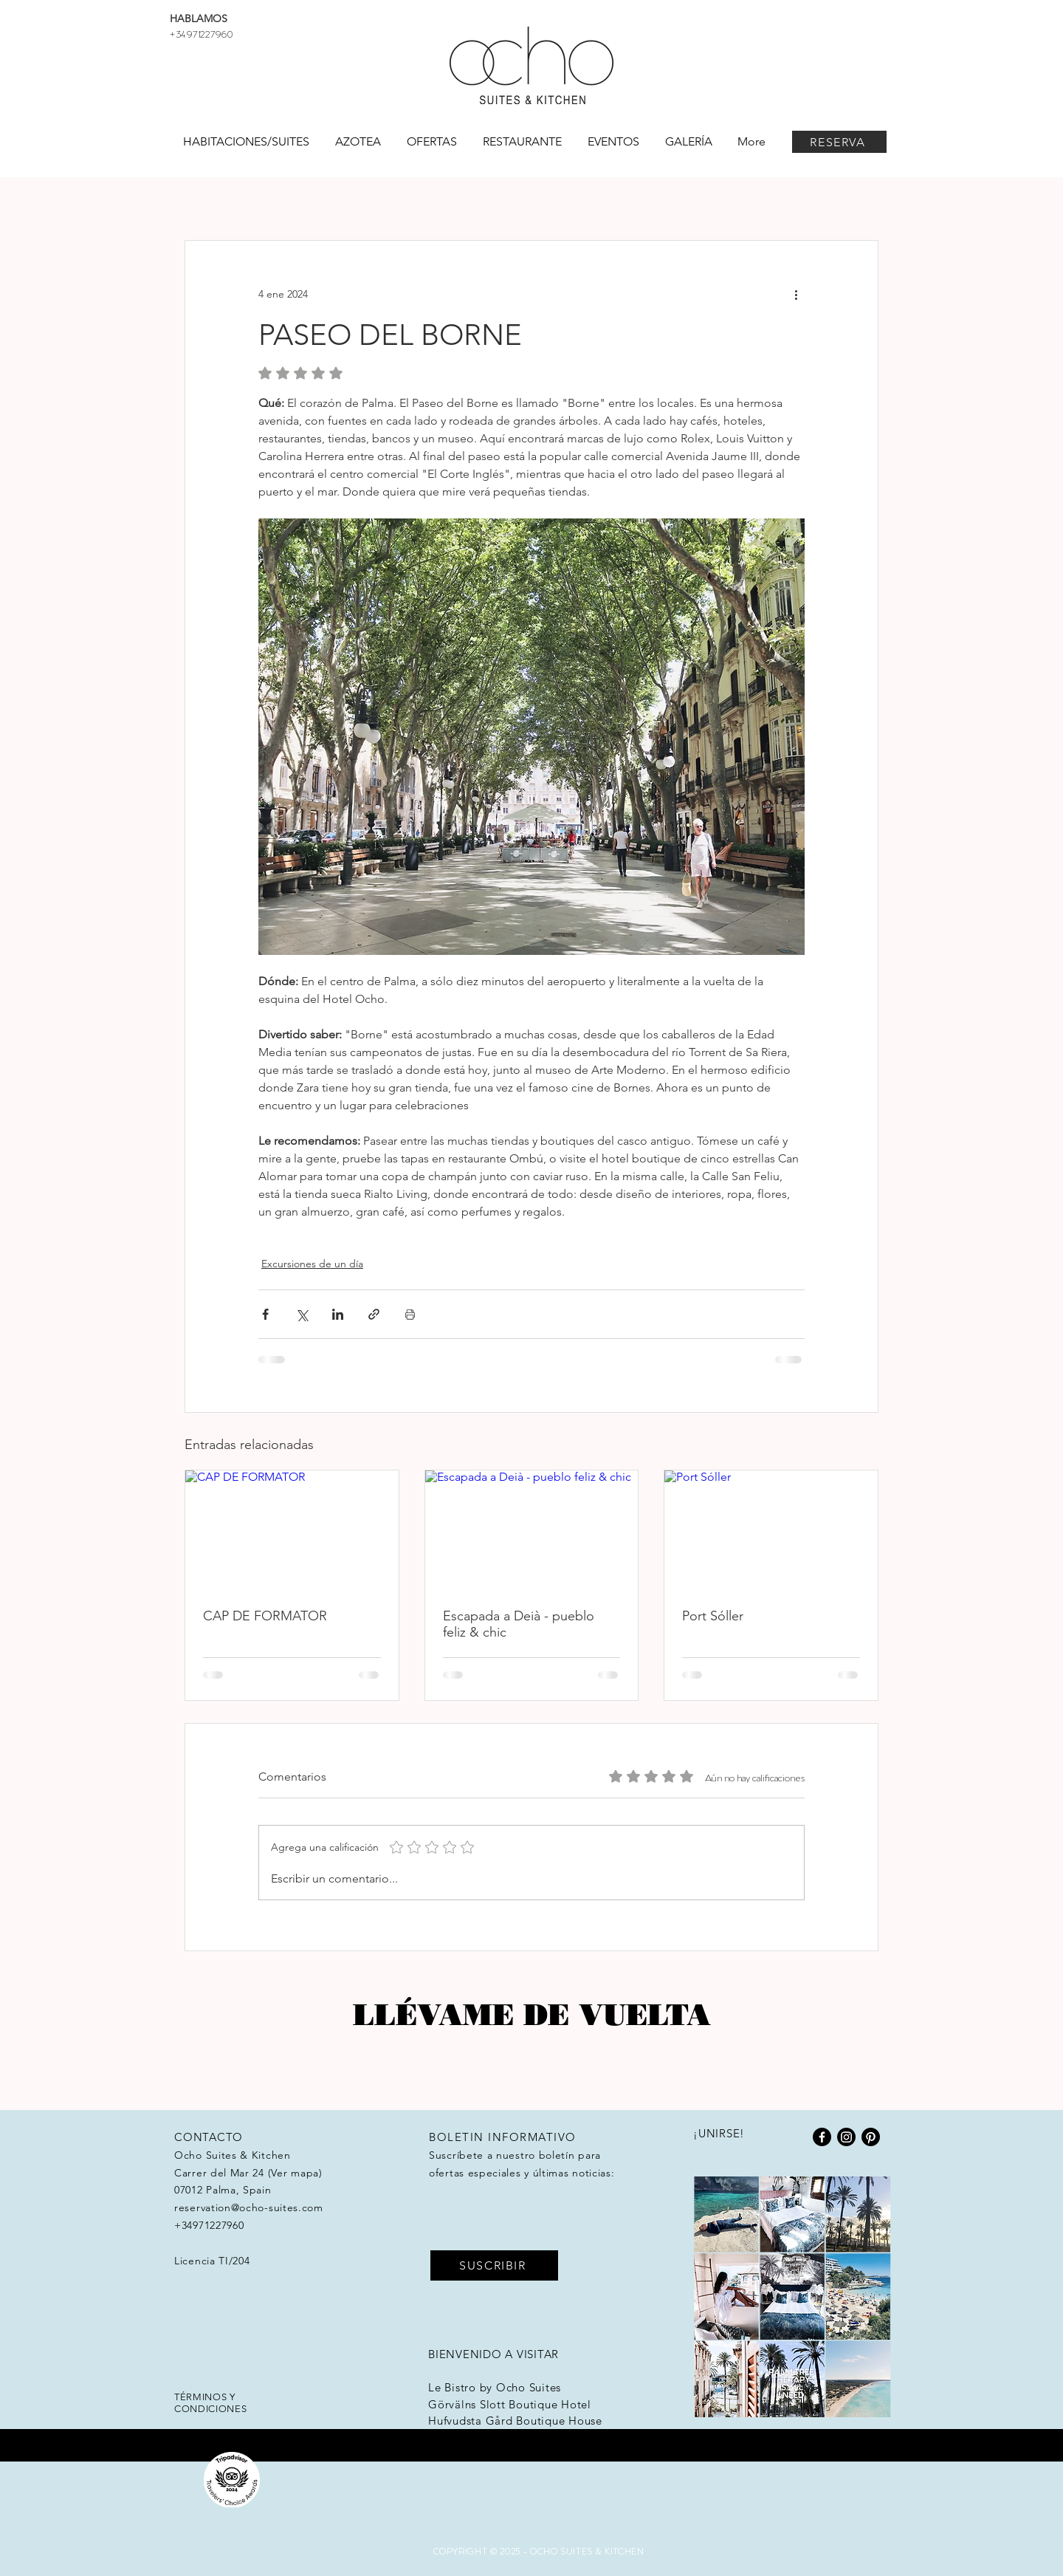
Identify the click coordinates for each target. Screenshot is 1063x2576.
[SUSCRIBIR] (494, 2265)
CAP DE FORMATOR (265, 1616)
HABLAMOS (198, 18)
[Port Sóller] (771, 1530)
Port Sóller (712, 1616)
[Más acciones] (796, 294)
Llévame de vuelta (532, 2014)
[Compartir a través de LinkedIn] (338, 1314)
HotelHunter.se (468, 2438)
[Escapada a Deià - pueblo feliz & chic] (532, 1530)
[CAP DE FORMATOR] (292, 1530)
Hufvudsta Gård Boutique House (515, 2421)
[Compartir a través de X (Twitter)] (302, 1314)
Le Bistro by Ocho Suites (494, 2387)
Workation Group (563, 2454)
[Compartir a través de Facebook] (265, 1314)
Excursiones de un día (312, 1263)
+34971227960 (201, 33)
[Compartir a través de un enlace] (374, 1314)
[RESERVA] (839, 142)
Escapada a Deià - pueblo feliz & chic (518, 1624)
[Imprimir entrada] (410, 1314)
